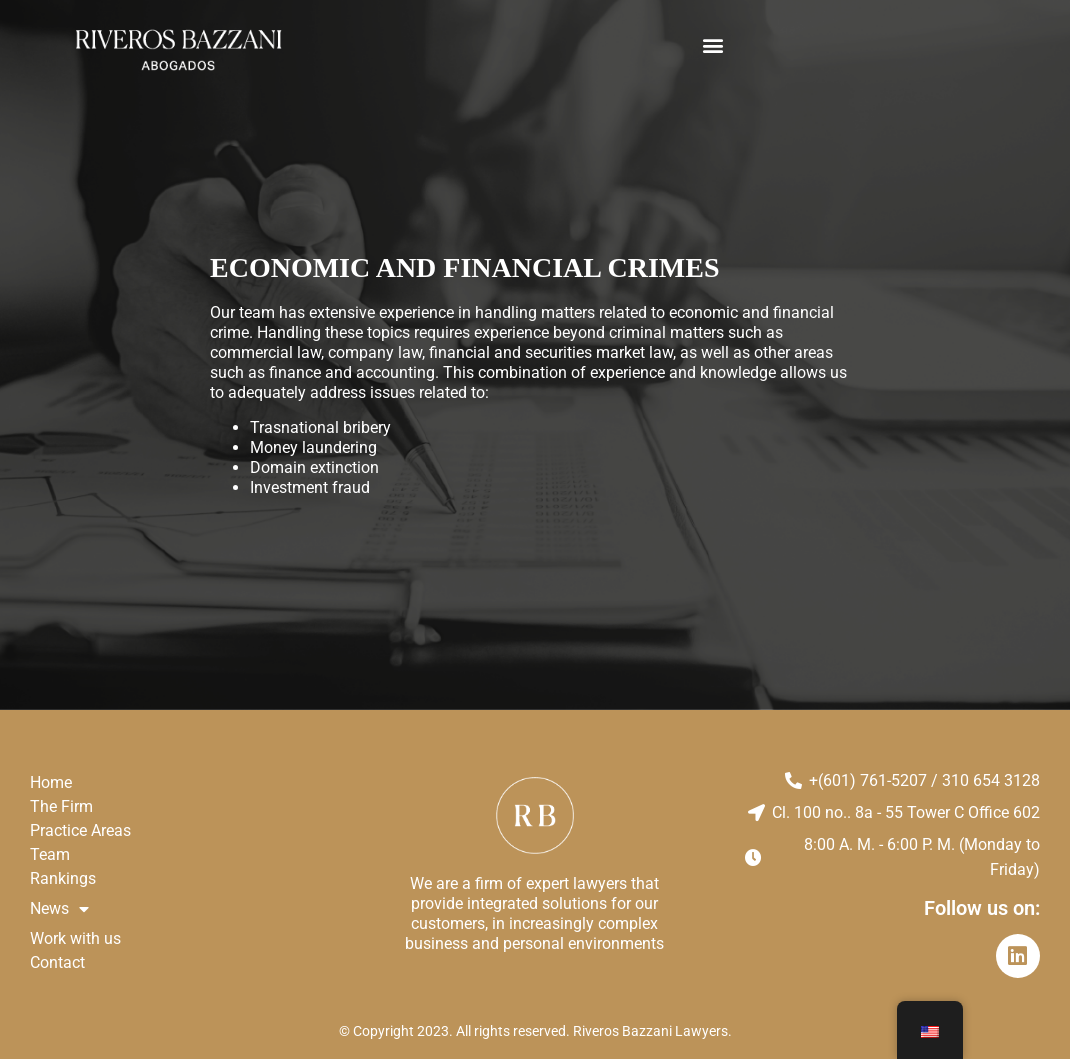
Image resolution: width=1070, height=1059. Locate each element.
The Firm (61, 806)
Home (51, 782)
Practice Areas (80, 830)
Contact (57, 962)
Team (50, 854)
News (59, 909)
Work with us (75, 938)
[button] (713, 45)
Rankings (63, 878)
